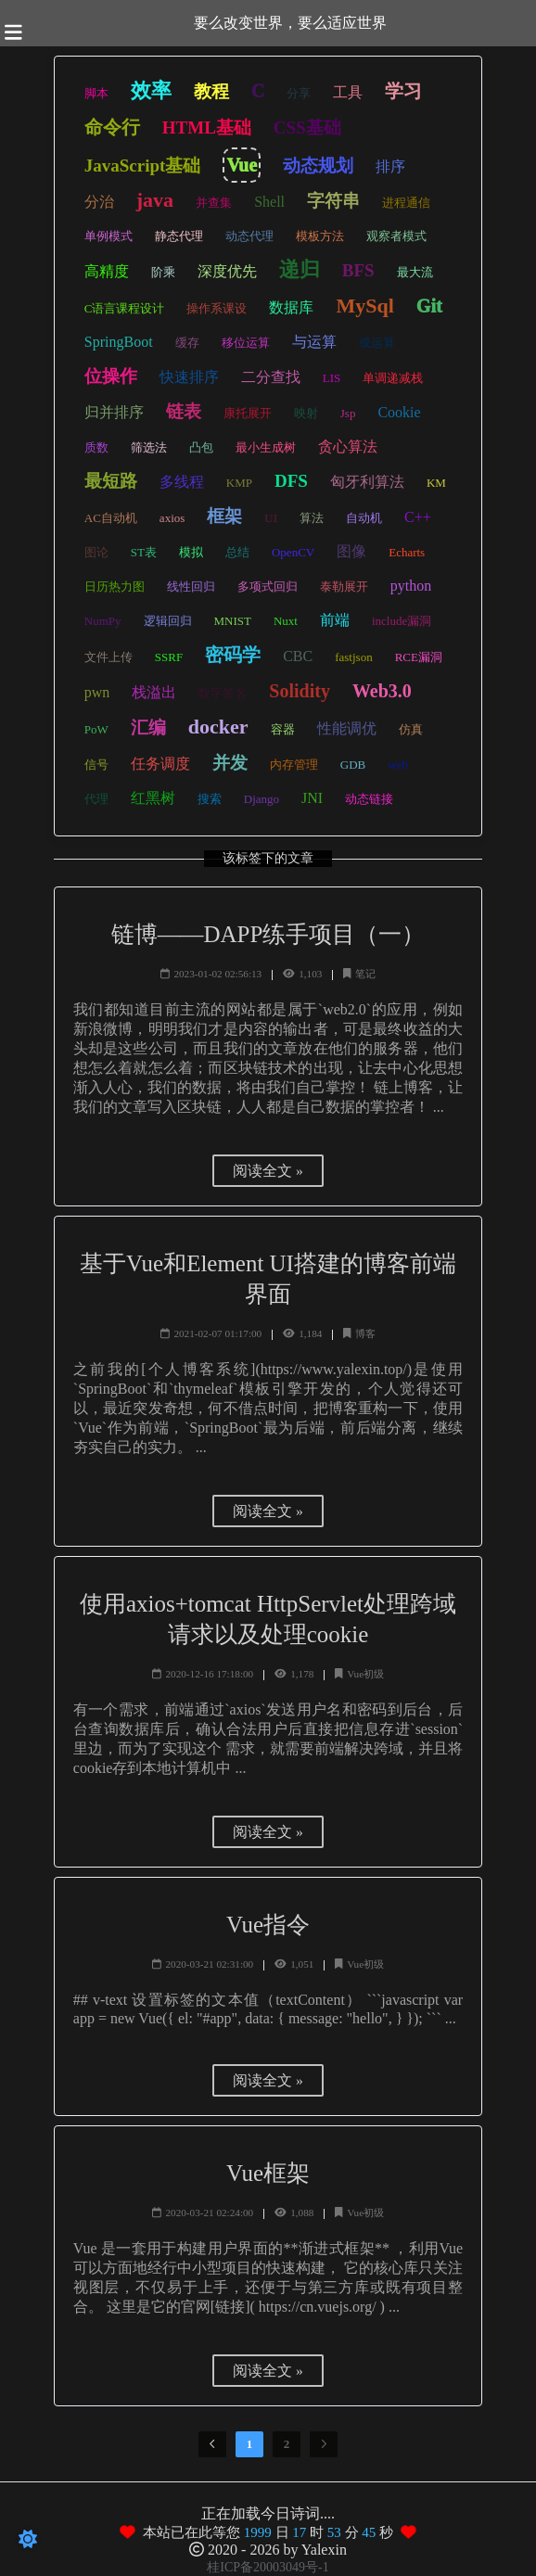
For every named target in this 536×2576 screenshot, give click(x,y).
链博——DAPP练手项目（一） (268, 934)
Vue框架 (268, 2173)
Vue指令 (268, 1924)
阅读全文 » (268, 1171)
